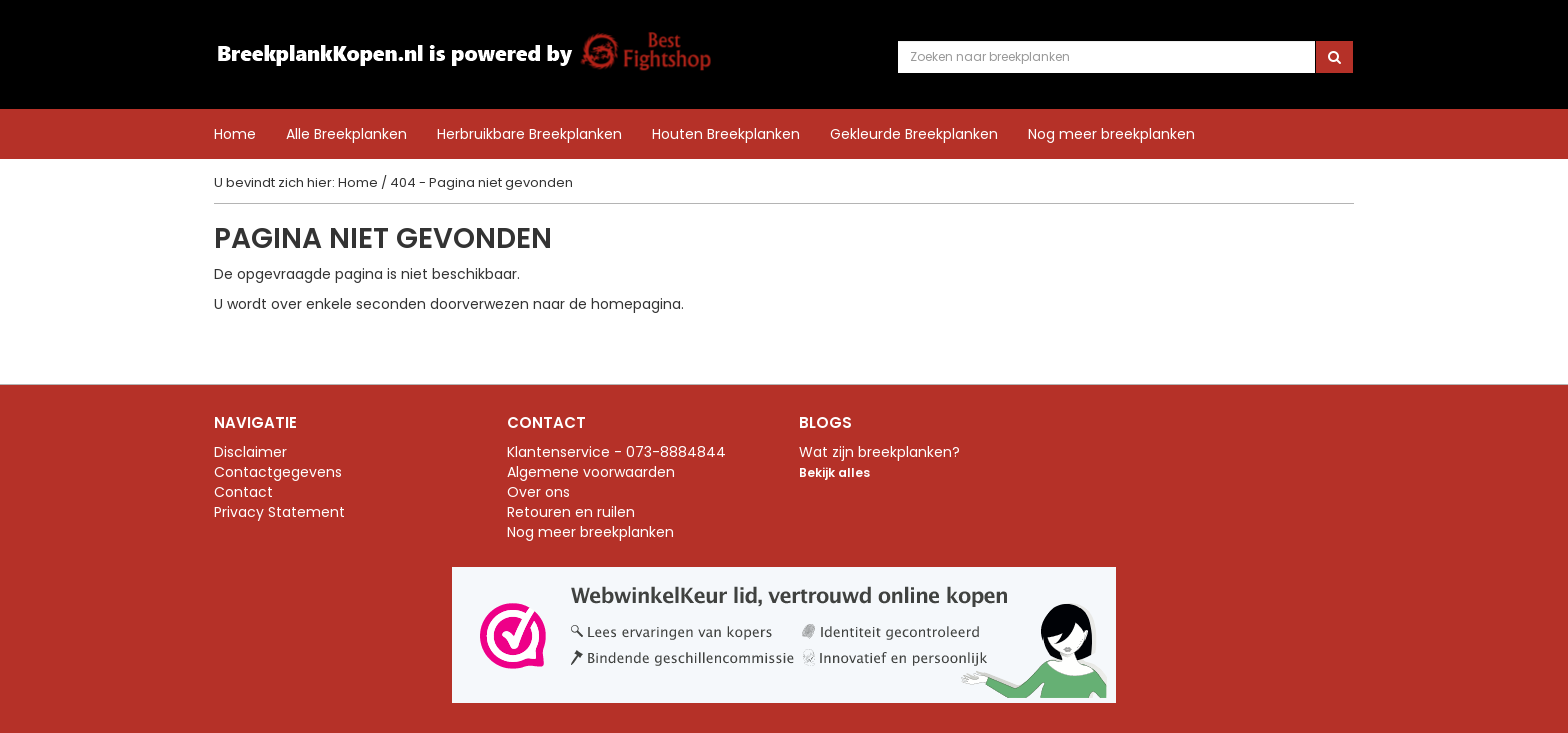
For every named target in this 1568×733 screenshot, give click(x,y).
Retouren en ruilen (571, 512)
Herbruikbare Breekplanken (529, 133)
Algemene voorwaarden (591, 472)
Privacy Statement (279, 512)
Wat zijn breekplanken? (879, 452)
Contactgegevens (278, 472)
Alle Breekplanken (346, 133)
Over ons (538, 492)
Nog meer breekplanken (1111, 134)
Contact (243, 492)
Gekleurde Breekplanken (914, 133)
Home (235, 134)
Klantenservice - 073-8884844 (616, 452)
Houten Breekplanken (726, 133)
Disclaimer (250, 452)
